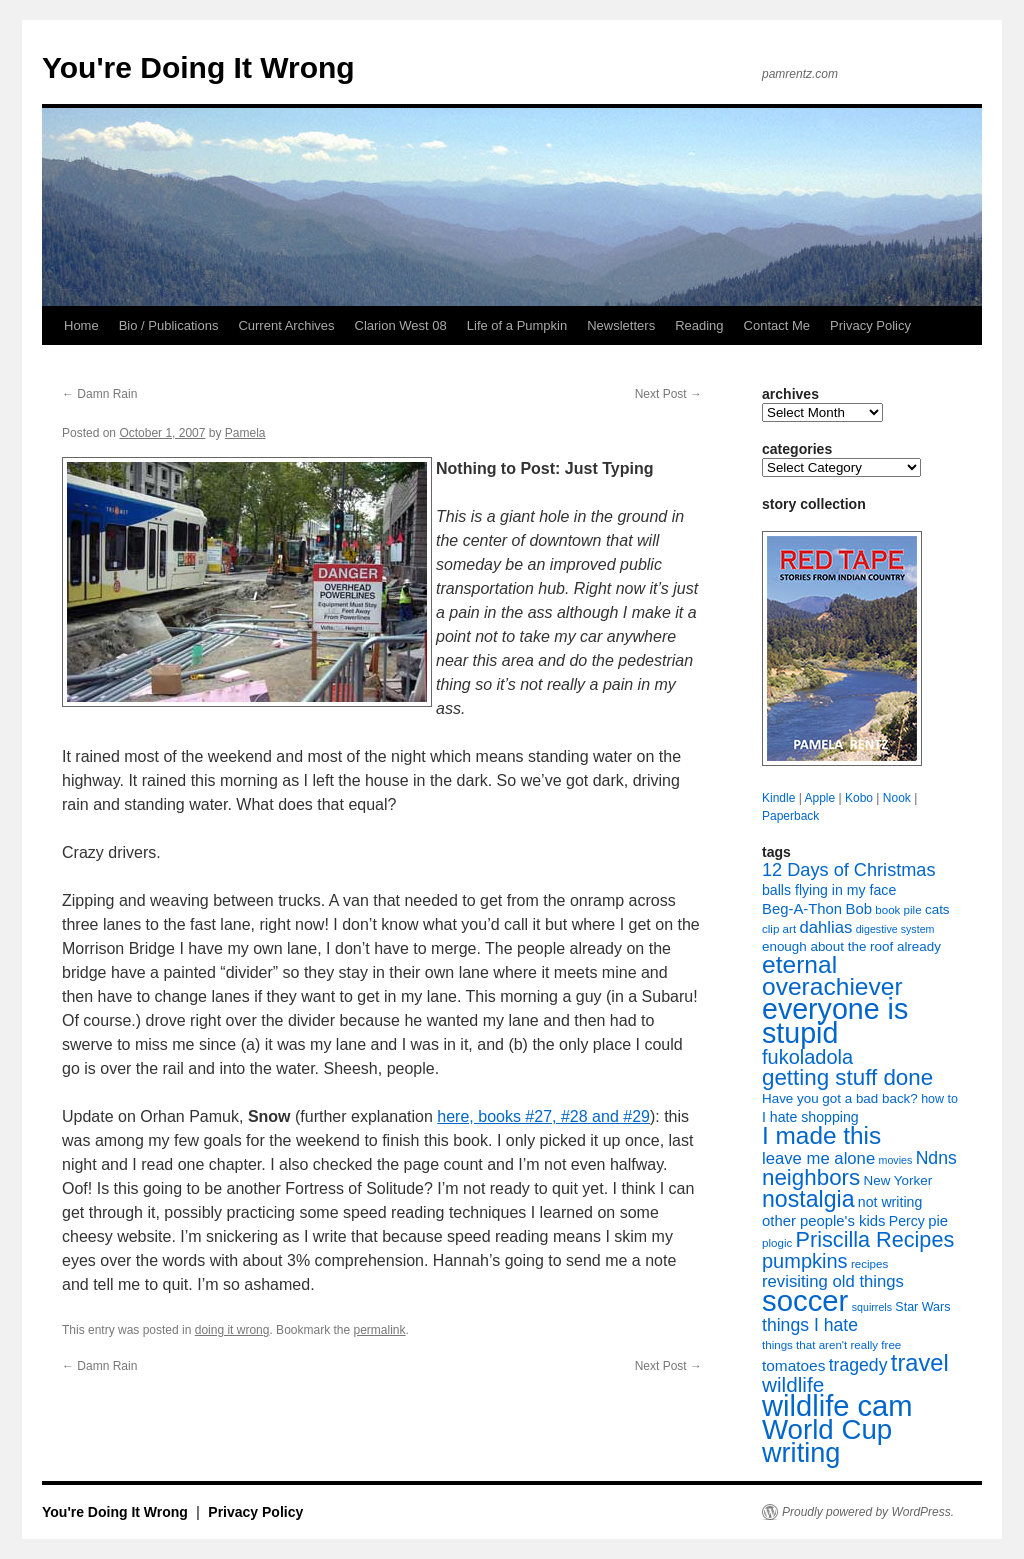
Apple (819, 798)
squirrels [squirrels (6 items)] (872, 1307)
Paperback (790, 816)
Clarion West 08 (401, 325)
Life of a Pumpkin (517, 325)
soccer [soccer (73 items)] (805, 1300)
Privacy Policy (870, 325)
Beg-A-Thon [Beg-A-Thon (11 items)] (802, 909)
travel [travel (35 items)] (920, 1363)
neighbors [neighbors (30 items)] (811, 1177)
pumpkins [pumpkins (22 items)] (805, 1261)
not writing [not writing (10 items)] (890, 1202)
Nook (897, 798)
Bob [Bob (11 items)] (858, 909)
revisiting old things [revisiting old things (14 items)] (833, 1281)
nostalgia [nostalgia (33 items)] (808, 1199)
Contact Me (777, 325)
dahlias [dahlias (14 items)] (825, 927)
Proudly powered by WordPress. (868, 1512)
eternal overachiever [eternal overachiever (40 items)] (832, 975)
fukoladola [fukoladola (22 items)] (807, 1057)
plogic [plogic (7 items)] (777, 1243)
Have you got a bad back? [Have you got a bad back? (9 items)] (840, 1098)
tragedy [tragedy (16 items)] (858, 1365)
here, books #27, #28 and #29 (543, 1116)
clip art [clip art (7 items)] (779, 929)
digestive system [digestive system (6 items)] (895, 929)
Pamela (245, 433)
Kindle (778, 798)
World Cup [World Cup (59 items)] (827, 1429)
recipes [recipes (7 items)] (869, 1264)
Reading (699, 325)
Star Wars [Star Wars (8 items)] (922, 1307)
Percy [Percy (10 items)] (907, 1221)
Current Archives (286, 325)
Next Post (668, 394)
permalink (380, 1330)
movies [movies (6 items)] (896, 1160)
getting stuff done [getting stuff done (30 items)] (847, 1077)
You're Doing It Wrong (198, 67)
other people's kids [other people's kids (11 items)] (823, 1221)
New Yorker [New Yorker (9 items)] (898, 1180)
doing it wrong (232, 1330)
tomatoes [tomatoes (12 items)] (793, 1365)
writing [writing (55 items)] (801, 1452)
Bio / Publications (169, 325)
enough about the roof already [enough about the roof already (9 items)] (851, 946)
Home (81, 325)
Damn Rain (99, 394)
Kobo (859, 798)
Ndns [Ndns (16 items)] (936, 1158)
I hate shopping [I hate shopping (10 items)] (810, 1117)
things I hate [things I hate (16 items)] (810, 1325)
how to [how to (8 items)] (939, 1099)
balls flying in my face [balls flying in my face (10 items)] (829, 890)
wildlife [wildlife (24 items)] (793, 1384)
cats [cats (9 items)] (937, 909)
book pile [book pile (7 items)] (898, 910)
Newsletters (621, 325)
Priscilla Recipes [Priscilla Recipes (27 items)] (875, 1239)
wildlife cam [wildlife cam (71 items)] (837, 1406)
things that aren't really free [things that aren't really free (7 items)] (831, 1345)
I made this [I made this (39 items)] (821, 1135)
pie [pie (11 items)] (938, 1221)
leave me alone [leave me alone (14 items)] (818, 1158)
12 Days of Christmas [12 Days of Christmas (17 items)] (849, 870)
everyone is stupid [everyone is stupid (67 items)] (835, 1021)
